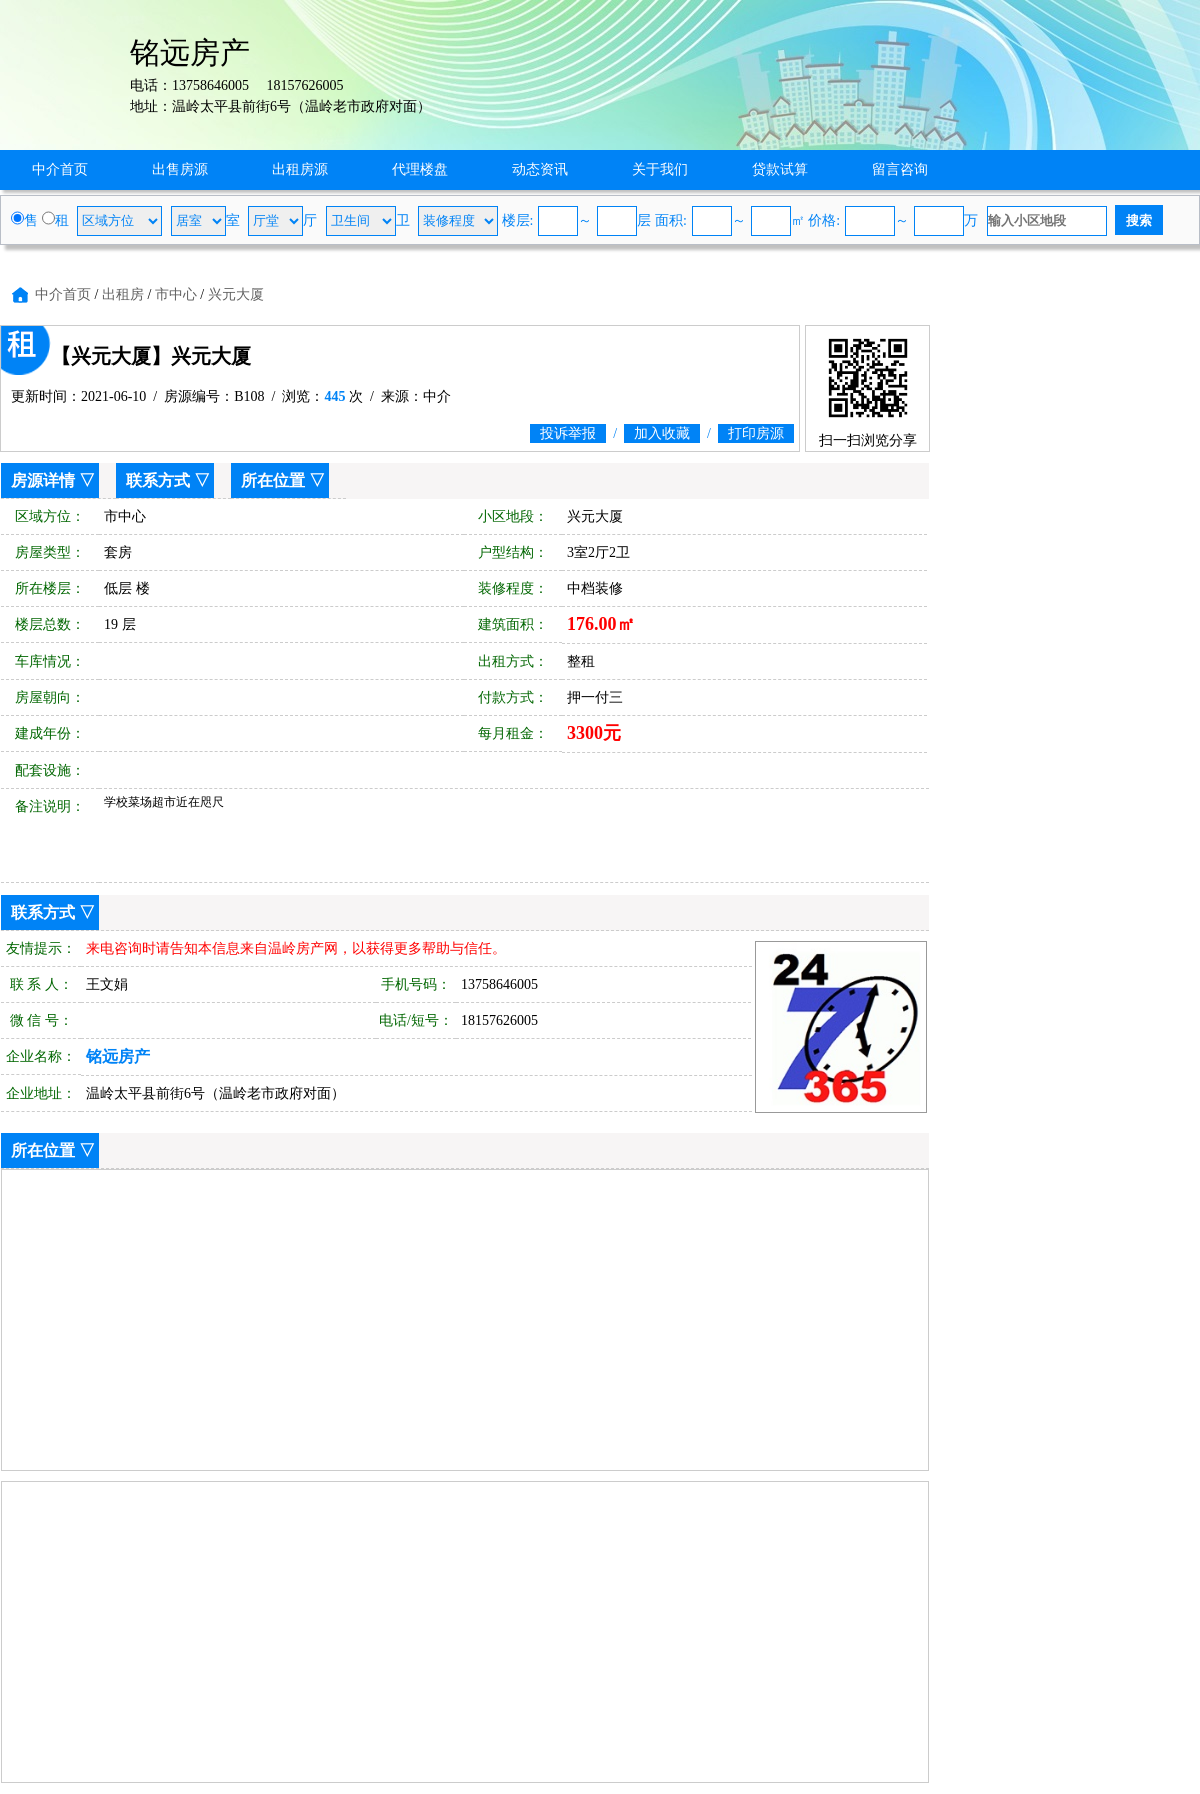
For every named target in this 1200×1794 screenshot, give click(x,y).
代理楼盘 (420, 169)
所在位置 (273, 480)
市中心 (176, 294)
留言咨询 (900, 169)
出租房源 (300, 169)
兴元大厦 (236, 294)
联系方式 (158, 480)
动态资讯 (540, 169)
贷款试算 (780, 169)
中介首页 (60, 169)
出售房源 (180, 169)
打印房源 (756, 433)
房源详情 (43, 480)
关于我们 (660, 169)
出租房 (123, 294)
